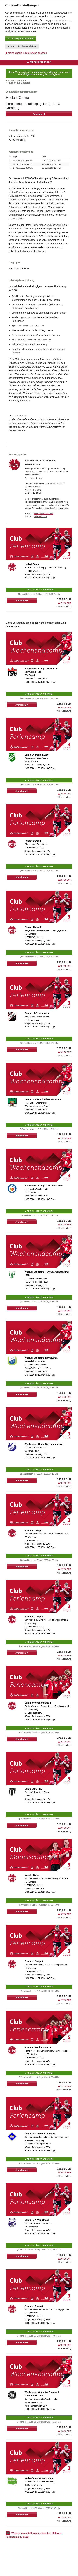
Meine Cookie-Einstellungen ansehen (26, 53)
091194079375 (40, 516)
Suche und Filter (17, 80)
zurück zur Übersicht (20, 82)
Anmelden (39, 114)
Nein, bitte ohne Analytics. (22, 46)
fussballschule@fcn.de (43, 513)
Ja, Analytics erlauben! (21, 38)
